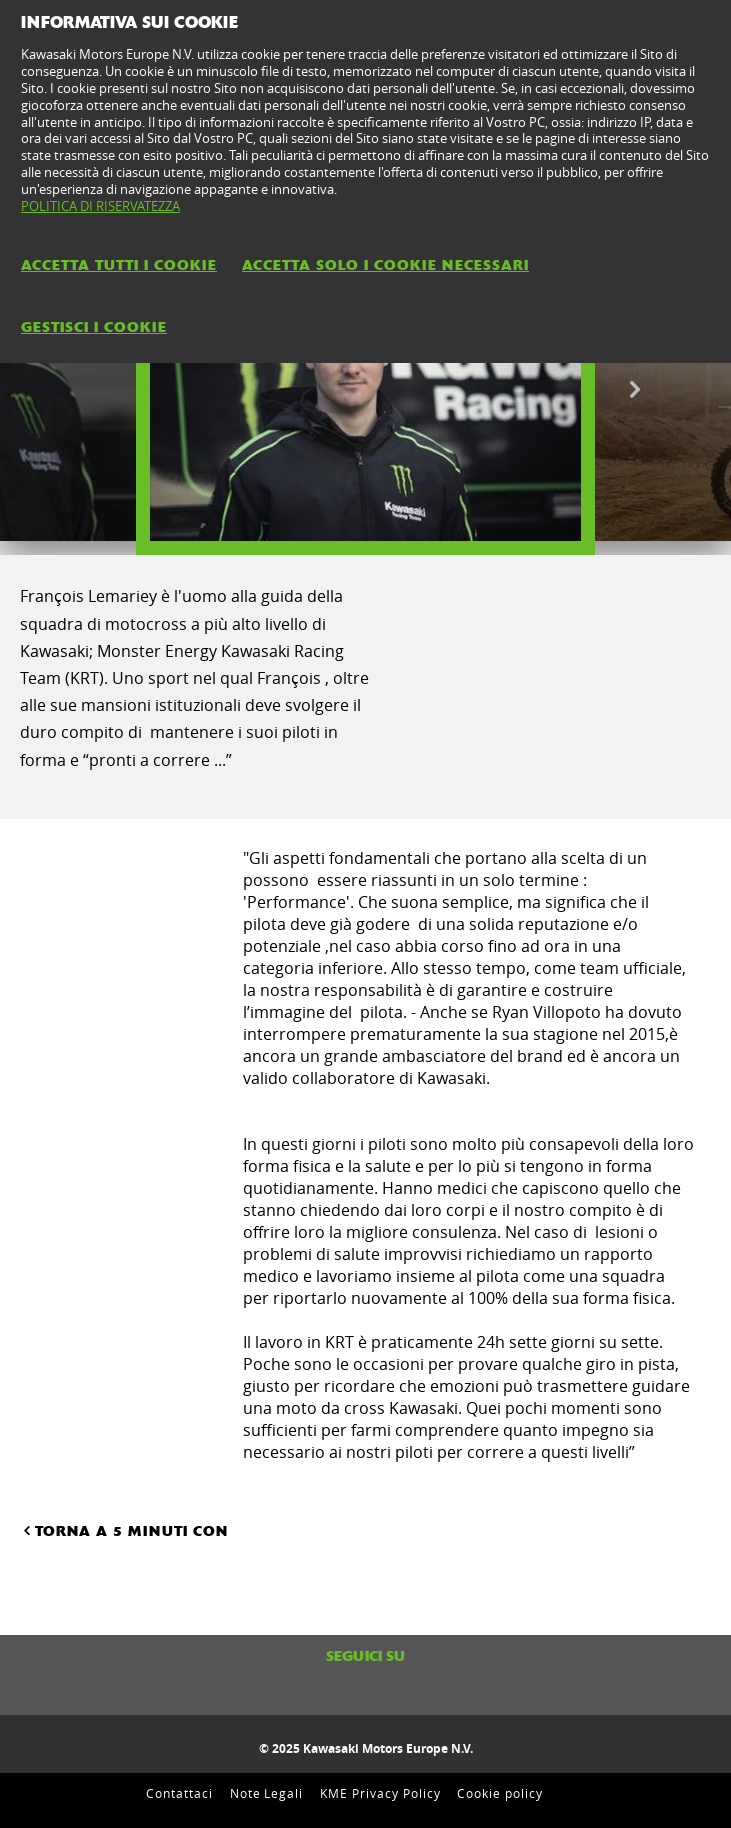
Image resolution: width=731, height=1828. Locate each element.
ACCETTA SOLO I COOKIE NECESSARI (385, 265)
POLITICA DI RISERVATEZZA (100, 206)
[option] (365, 390)
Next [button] (634, 390)
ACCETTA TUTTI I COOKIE (119, 265)
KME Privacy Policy (380, 1793)
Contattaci (179, 1793)
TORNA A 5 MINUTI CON (124, 1530)
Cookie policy (499, 1793)
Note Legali (267, 1793)
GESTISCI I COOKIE (94, 327)
